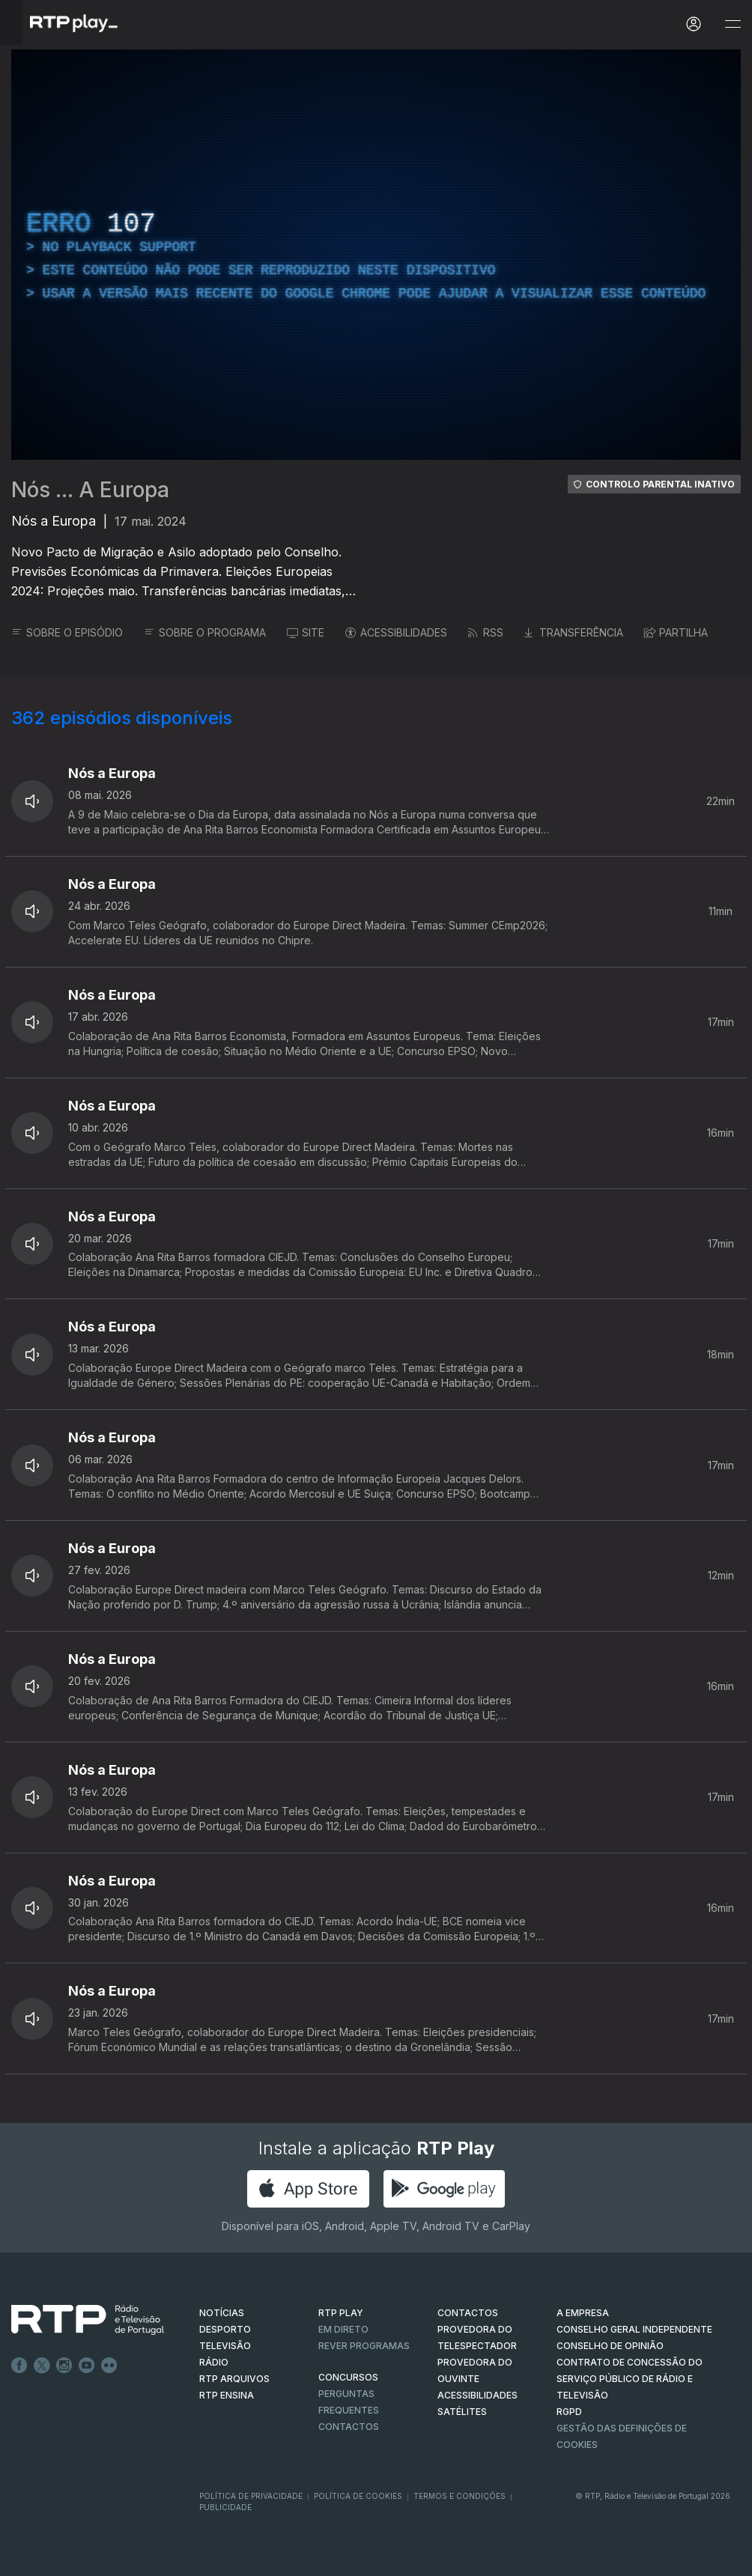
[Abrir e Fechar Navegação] (732, 24)
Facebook (19, 2365)
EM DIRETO (343, 2329)
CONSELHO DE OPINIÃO (610, 2345)
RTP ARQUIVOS (234, 2378)
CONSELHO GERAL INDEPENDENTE (634, 2329)
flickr (109, 2365)
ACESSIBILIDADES (396, 632)
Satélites (462, 2411)
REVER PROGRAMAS (364, 2345)
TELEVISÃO (225, 2345)
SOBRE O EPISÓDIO (67, 632)
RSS (485, 632)
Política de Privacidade (251, 2495)
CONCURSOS (348, 2377)
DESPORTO (225, 2329)
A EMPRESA (583, 2312)
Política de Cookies (358, 2495)
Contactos (348, 2426)
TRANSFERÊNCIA (573, 632)
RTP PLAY (340, 2312)
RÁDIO (213, 2362)
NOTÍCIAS (221, 2312)
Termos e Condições (459, 2495)
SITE (305, 632)
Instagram (64, 2365)
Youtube (87, 2365)
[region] (376, 254)
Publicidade (225, 2507)
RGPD (569, 2411)
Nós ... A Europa (90, 489)
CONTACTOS (467, 2312)
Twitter (42, 2365)
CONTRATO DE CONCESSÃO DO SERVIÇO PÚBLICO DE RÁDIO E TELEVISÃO (630, 2379)
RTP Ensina (226, 2395)
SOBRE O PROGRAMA (205, 632)
